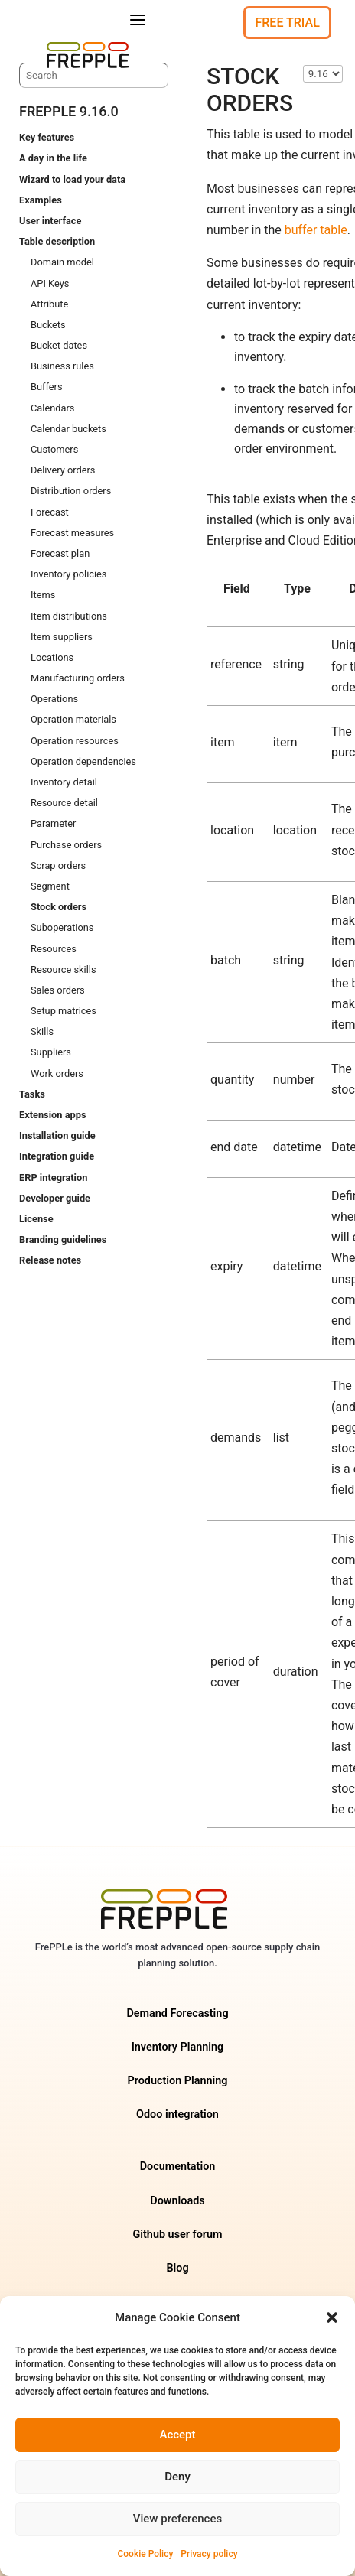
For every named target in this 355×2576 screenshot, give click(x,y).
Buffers (47, 386)
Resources (54, 949)
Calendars (52, 408)
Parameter (53, 823)
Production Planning (177, 2080)
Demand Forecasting (177, 2013)
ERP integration (53, 1177)
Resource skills (63, 969)
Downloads (177, 2200)
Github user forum (177, 2234)
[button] (332, 2317)
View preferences (177, 2519)
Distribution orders (71, 490)
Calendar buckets (68, 428)
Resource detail (64, 802)
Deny (177, 2476)
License (36, 1219)
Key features (46, 137)
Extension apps (52, 1114)
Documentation (178, 2166)
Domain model (62, 262)
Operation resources (75, 740)
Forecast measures (72, 532)
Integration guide (56, 1156)
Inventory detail (64, 782)
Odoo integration (177, 2114)
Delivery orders (63, 470)
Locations (52, 657)
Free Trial (287, 22)
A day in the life (53, 158)
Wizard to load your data (72, 179)
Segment (50, 886)
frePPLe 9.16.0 (69, 111)
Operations (54, 698)
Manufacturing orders (78, 678)
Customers (54, 449)
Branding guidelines (62, 1239)
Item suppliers (62, 636)
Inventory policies (68, 574)
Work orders (57, 1073)
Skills (42, 1031)
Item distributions (69, 616)
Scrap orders (58, 865)
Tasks (32, 1094)
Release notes (50, 1260)
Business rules (62, 366)
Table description (57, 241)
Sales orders (58, 990)
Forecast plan (60, 553)
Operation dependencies (83, 761)
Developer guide (54, 1198)
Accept (177, 2434)
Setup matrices (63, 1010)
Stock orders (58, 906)
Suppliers (51, 1052)
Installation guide (57, 1135)
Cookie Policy (145, 2553)
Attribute (49, 304)
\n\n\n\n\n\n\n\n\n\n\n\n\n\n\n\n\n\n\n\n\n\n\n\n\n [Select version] (323, 74)
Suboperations (62, 927)
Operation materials (73, 719)
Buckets (48, 324)
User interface (50, 220)
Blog (177, 2268)
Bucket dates (59, 345)
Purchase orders (66, 845)
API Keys (50, 283)
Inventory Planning (178, 2047)
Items (43, 594)
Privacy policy (209, 2553)
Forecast (50, 512)
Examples (40, 200)
